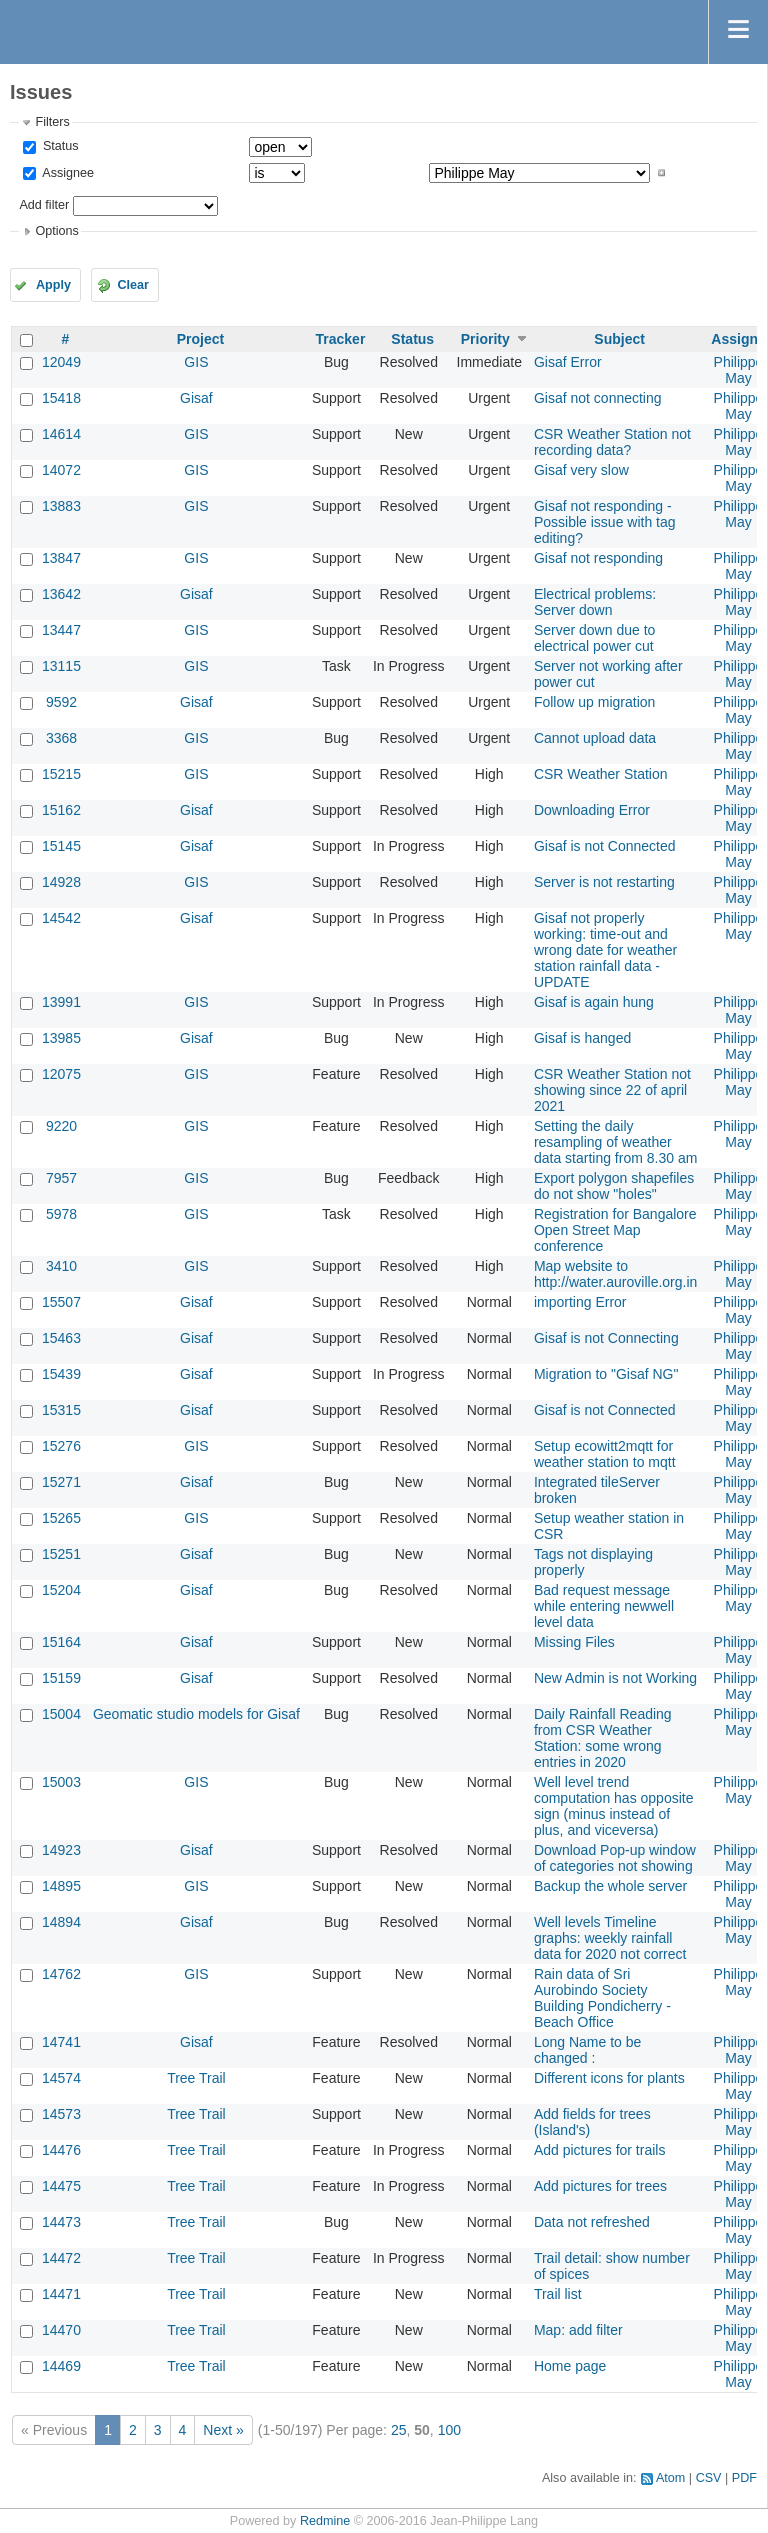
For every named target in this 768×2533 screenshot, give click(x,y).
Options (56, 231)
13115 (61, 666)
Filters (52, 122)
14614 (61, 434)
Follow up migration (594, 702)
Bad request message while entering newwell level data (604, 1606)
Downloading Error (592, 810)
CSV (709, 2478)
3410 (61, 1266)
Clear (133, 285)
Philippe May (739, 370)
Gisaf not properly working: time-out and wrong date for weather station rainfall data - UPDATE (605, 950)
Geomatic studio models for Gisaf (196, 1714)
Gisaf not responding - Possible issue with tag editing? (605, 522)
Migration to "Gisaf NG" (606, 1374)
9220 (61, 1126)
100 (449, 2430)
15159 (61, 1678)
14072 (61, 470)
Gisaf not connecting (598, 398)
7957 (61, 1178)
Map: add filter (578, 2330)
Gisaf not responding (598, 558)
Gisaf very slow (581, 470)
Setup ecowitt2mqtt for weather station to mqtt (605, 1454)
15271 (61, 1482)
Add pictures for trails (600, 2150)
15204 (61, 1590)
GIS (196, 362)
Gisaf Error (568, 362)
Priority (485, 339)
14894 (61, 1922)
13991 (61, 1002)
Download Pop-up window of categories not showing (615, 1858)
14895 (61, 1886)
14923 (61, 1850)
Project (200, 339)
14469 (61, 2366)
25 (399, 2430)
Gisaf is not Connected (605, 846)
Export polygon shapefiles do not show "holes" (614, 1186)
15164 (61, 1642)
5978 (61, 1214)
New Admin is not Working (615, 1678)
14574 (61, 2078)
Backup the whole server (610, 1886)
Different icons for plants (609, 2078)
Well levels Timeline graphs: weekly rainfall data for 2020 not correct (610, 1938)
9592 (61, 702)
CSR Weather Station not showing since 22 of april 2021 (612, 1090)
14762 (61, 1974)
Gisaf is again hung (594, 1002)
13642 (61, 594)
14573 (61, 2114)
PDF (744, 2478)
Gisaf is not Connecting (606, 1338)
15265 (61, 1518)
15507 (61, 1302)
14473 (61, 2222)
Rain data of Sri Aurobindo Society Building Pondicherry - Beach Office (602, 1998)
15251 (61, 1554)
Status (58, 146)
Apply (53, 285)
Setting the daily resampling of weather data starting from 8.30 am (615, 1142)
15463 (61, 1338)
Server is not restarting (604, 882)
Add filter (44, 205)
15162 (61, 810)
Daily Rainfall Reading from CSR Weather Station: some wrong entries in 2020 (603, 1738)
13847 (61, 558)
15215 (61, 774)
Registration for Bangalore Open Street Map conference (615, 1230)
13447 (61, 630)
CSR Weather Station (601, 774)
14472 (61, 2258)
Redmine (325, 2521)
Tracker (341, 339)
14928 (61, 882)
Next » (223, 2430)
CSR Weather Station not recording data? (612, 442)
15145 (61, 846)
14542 (61, 918)
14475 (61, 2186)
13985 (61, 1038)
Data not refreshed (592, 2222)
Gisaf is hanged (582, 1038)
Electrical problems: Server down (595, 602)
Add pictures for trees (600, 2186)
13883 (61, 506)
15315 (61, 1410)
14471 (61, 2294)
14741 (61, 2042)
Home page (570, 2366)
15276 (61, 1446)
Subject (619, 339)
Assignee (66, 173)
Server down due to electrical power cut (594, 638)
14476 (61, 2150)
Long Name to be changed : (587, 2050)
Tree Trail (196, 2078)
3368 (61, 738)
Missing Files (574, 1642)
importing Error (580, 1302)
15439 (61, 1374)
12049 (61, 362)
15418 (61, 398)
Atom (670, 2478)
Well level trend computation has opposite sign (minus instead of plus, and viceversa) (614, 1806)
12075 (61, 1074)
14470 (61, 2330)
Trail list (558, 2294)
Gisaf (196, 398)
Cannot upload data (595, 738)
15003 (61, 1782)
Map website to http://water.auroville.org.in (615, 1274)
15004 (61, 1714)
